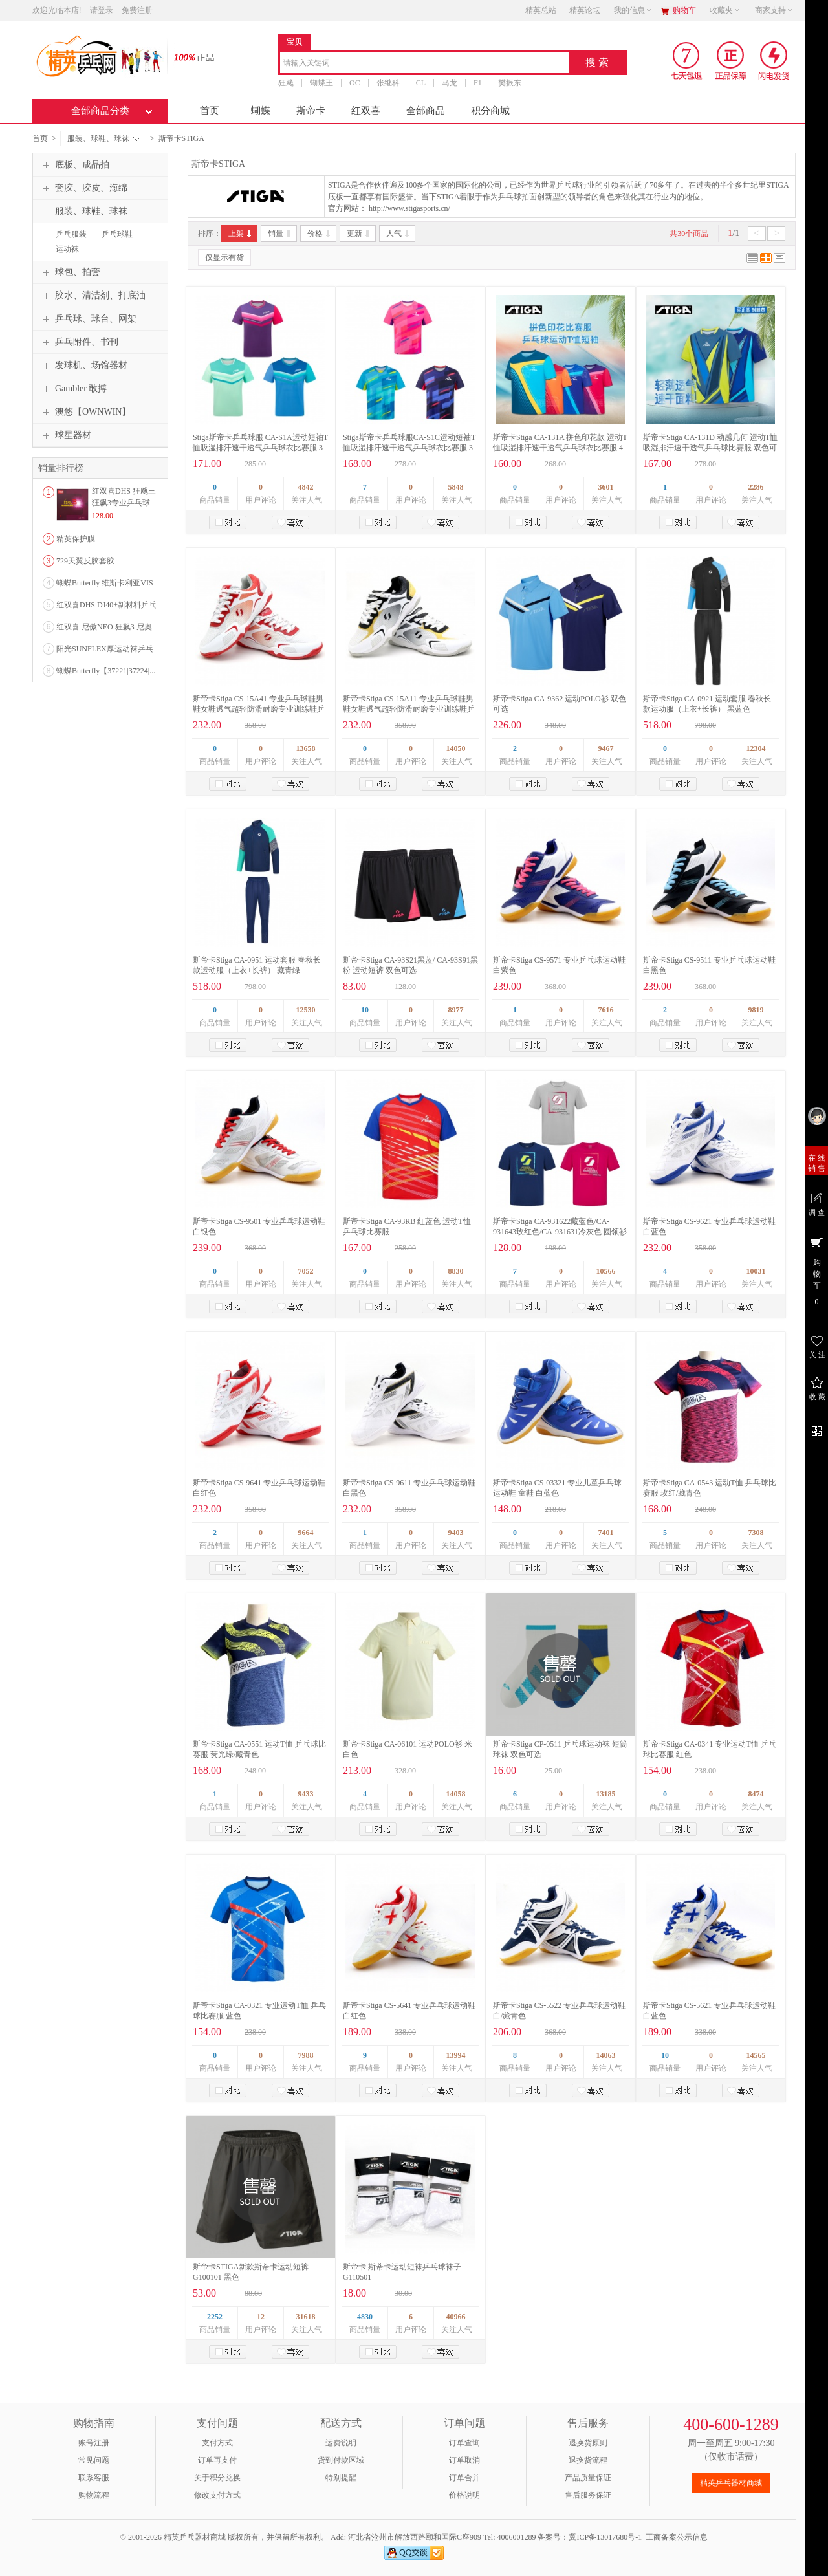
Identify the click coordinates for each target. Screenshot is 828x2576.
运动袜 (67, 249)
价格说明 (464, 2495)
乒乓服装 (71, 234)
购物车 (684, 10)
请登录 (101, 10)
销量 (280, 233)
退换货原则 (588, 2442)
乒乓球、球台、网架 (87, 319)
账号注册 (93, 2442)
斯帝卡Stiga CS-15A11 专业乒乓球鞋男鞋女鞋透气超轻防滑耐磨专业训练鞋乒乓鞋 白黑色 (409, 709)
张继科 (388, 82)
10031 (756, 1271)
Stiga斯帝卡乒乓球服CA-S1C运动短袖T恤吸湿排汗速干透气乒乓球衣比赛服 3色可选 (409, 448)
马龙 (449, 82)
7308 (756, 1532)
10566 (606, 1271)
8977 (456, 1009)
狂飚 (286, 82)
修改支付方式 (217, 2495)
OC (354, 82)
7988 (306, 2055)
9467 (606, 748)
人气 (398, 233)
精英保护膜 (75, 538)
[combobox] (424, 63)
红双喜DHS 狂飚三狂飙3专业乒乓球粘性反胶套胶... (124, 502)
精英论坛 (584, 10)
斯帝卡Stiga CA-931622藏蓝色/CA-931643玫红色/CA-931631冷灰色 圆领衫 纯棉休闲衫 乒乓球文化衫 (560, 1232)
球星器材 (65, 435)
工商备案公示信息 (677, 2537)
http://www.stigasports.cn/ (409, 208)
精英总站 (540, 10)
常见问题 (93, 2460)
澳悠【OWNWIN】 (85, 412)
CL (421, 82)
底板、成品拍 (74, 165)
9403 (456, 1532)
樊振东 (509, 82)
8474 (756, 1793)
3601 (606, 487)
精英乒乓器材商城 (731, 2482)
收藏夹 (725, 10)
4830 (365, 2316)
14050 (456, 748)
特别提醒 (340, 2477)
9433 (306, 1793)
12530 (306, 1009)
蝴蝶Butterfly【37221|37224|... (105, 670)
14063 (606, 2055)
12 (261, 2316)
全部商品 (425, 110)
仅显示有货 (224, 257)
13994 (456, 2055)
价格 (319, 233)
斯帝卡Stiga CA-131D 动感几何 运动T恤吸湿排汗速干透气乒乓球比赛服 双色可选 (710, 448)
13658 (306, 748)
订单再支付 (217, 2460)
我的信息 (633, 10)
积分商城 (490, 110)
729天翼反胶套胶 (85, 560)
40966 (456, 2316)
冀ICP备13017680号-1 (605, 2537)
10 (365, 1009)
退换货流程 (588, 2460)
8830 (456, 1271)
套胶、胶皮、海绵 (83, 188)
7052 (306, 1271)
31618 (306, 2316)
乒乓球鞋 (117, 234)
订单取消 (464, 2460)
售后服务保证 (588, 2495)
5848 (456, 487)
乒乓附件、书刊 (78, 342)
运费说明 (340, 2442)
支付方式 (217, 2442)
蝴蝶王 (321, 82)
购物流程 (93, 2495)
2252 (215, 2316)
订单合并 (464, 2477)
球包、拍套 (69, 272)
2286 (756, 487)
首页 (209, 110)
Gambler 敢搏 (73, 389)
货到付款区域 (341, 2460)
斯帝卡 (310, 110)
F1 (478, 82)
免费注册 (137, 10)
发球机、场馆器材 (83, 365)
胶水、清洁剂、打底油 (92, 295)
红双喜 (365, 110)
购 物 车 (816, 1270)
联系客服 (93, 2477)
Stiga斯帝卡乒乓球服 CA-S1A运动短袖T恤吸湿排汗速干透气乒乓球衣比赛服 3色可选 (260, 448)
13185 (606, 1793)
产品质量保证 (588, 2477)
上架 (241, 233)
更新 (359, 233)
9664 (306, 1532)
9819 (756, 1009)
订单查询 (464, 2442)
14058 (456, 1793)
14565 (756, 2055)
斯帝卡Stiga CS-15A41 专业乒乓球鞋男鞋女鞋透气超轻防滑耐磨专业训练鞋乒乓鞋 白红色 (259, 709)
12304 (756, 748)
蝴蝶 (260, 110)
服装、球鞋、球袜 (103, 138)
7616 (606, 1009)
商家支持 (774, 10)
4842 (306, 487)
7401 (606, 1532)
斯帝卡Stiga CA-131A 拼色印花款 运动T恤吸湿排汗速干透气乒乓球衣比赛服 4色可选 (560, 448)
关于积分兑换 (217, 2477)
